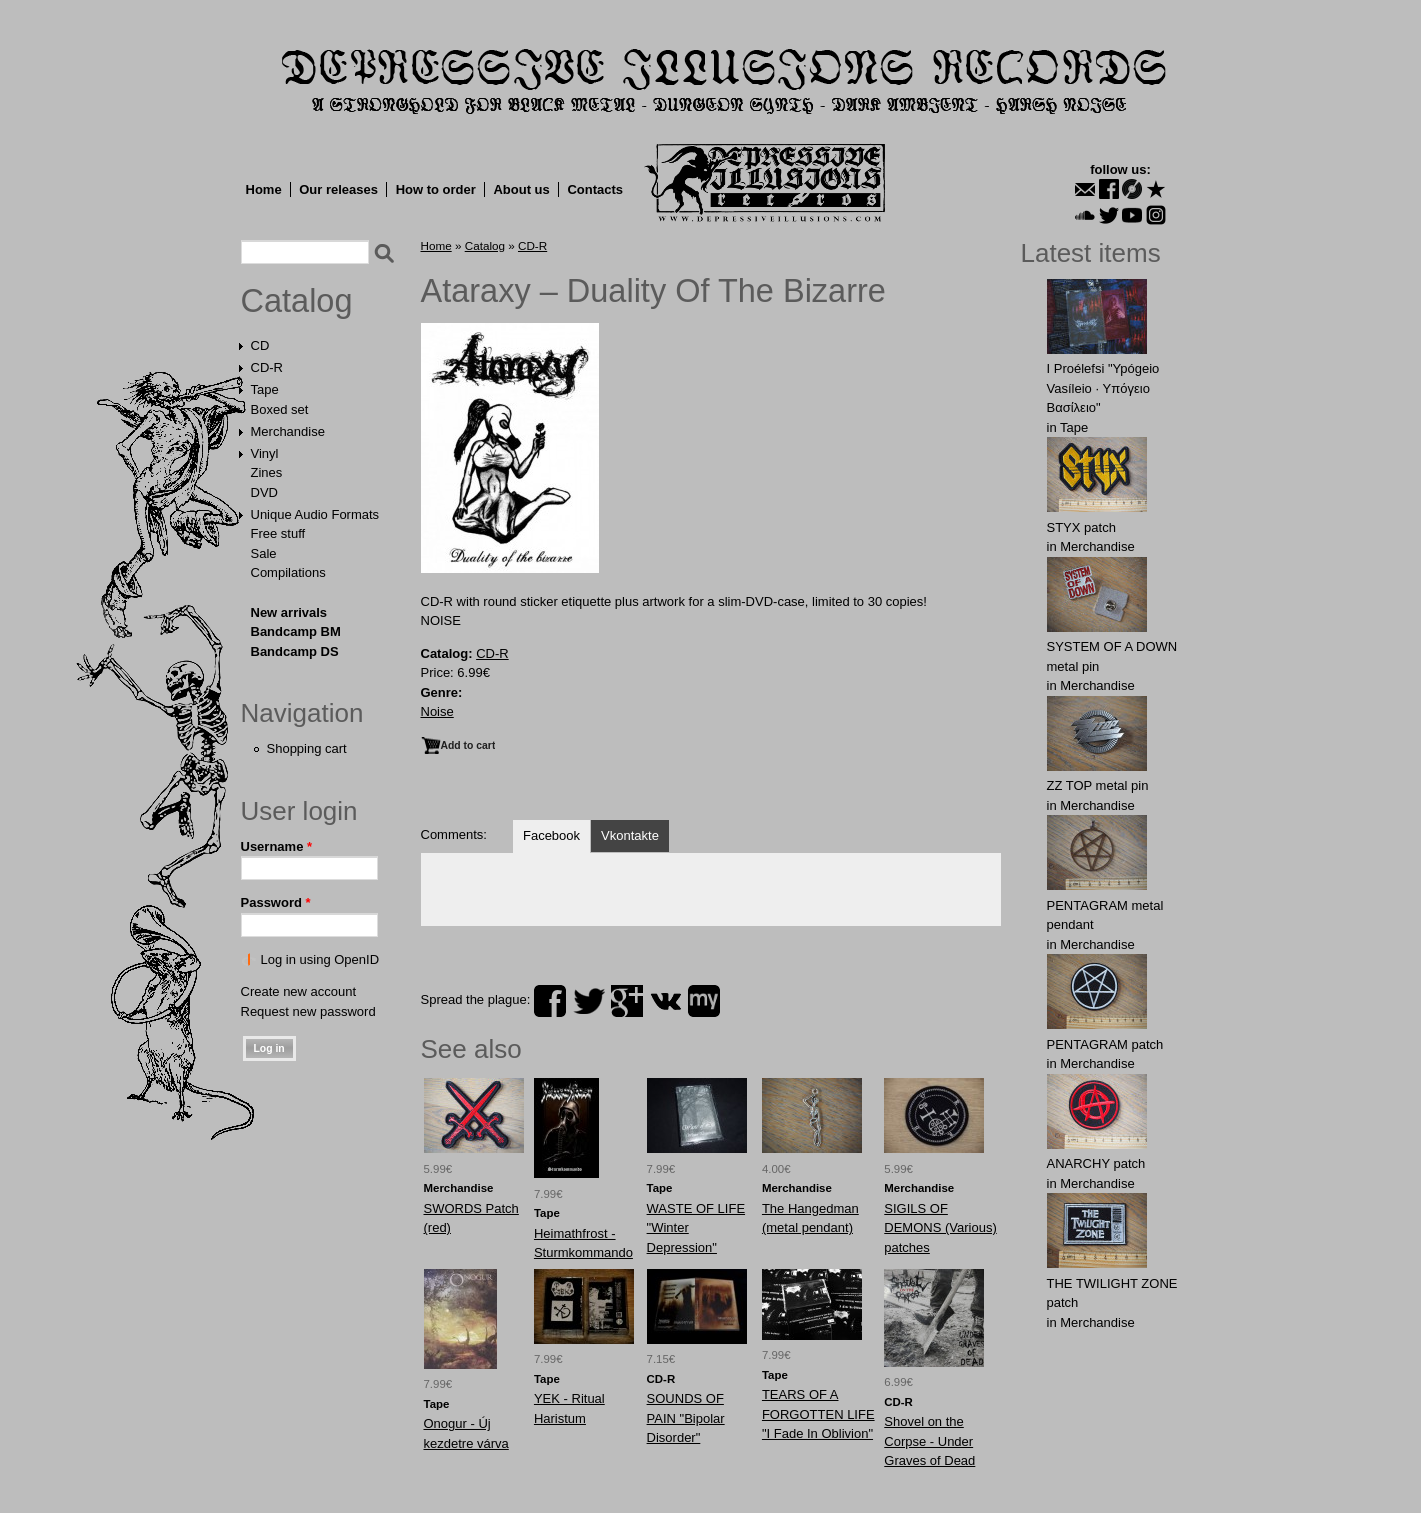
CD (260, 345)
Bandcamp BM (296, 631)
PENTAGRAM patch (1105, 1044)
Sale (264, 553)
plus (627, 1001)
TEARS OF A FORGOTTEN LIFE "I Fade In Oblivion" (818, 1414)
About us (521, 189)
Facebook (551, 835)
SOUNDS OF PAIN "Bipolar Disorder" (686, 1418)
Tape (265, 389)
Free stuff (278, 533)
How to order (436, 189)
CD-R (267, 367)
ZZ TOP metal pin (1098, 785)
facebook (550, 1001)
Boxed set (280, 409)
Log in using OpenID (320, 959)
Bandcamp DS (295, 651)
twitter (589, 1001)
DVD (264, 492)
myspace (704, 1001)
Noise (437, 711)
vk (666, 1001)
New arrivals (289, 612)
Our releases (338, 189)
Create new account (299, 991)
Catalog (297, 301)
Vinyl (265, 453)
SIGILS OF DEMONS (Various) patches (940, 1228)
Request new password (308, 1011)
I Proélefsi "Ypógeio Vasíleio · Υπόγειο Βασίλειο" (1103, 388)
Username (277, 846)
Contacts (595, 189)
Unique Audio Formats (315, 514)
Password (276, 902)
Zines (267, 472)
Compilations (288, 572)
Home (264, 189)
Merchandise (288, 431)
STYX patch (1081, 527)
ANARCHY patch (1096, 1163)
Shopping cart (307, 748)
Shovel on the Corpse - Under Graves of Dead (929, 1441)
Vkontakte (630, 835)
